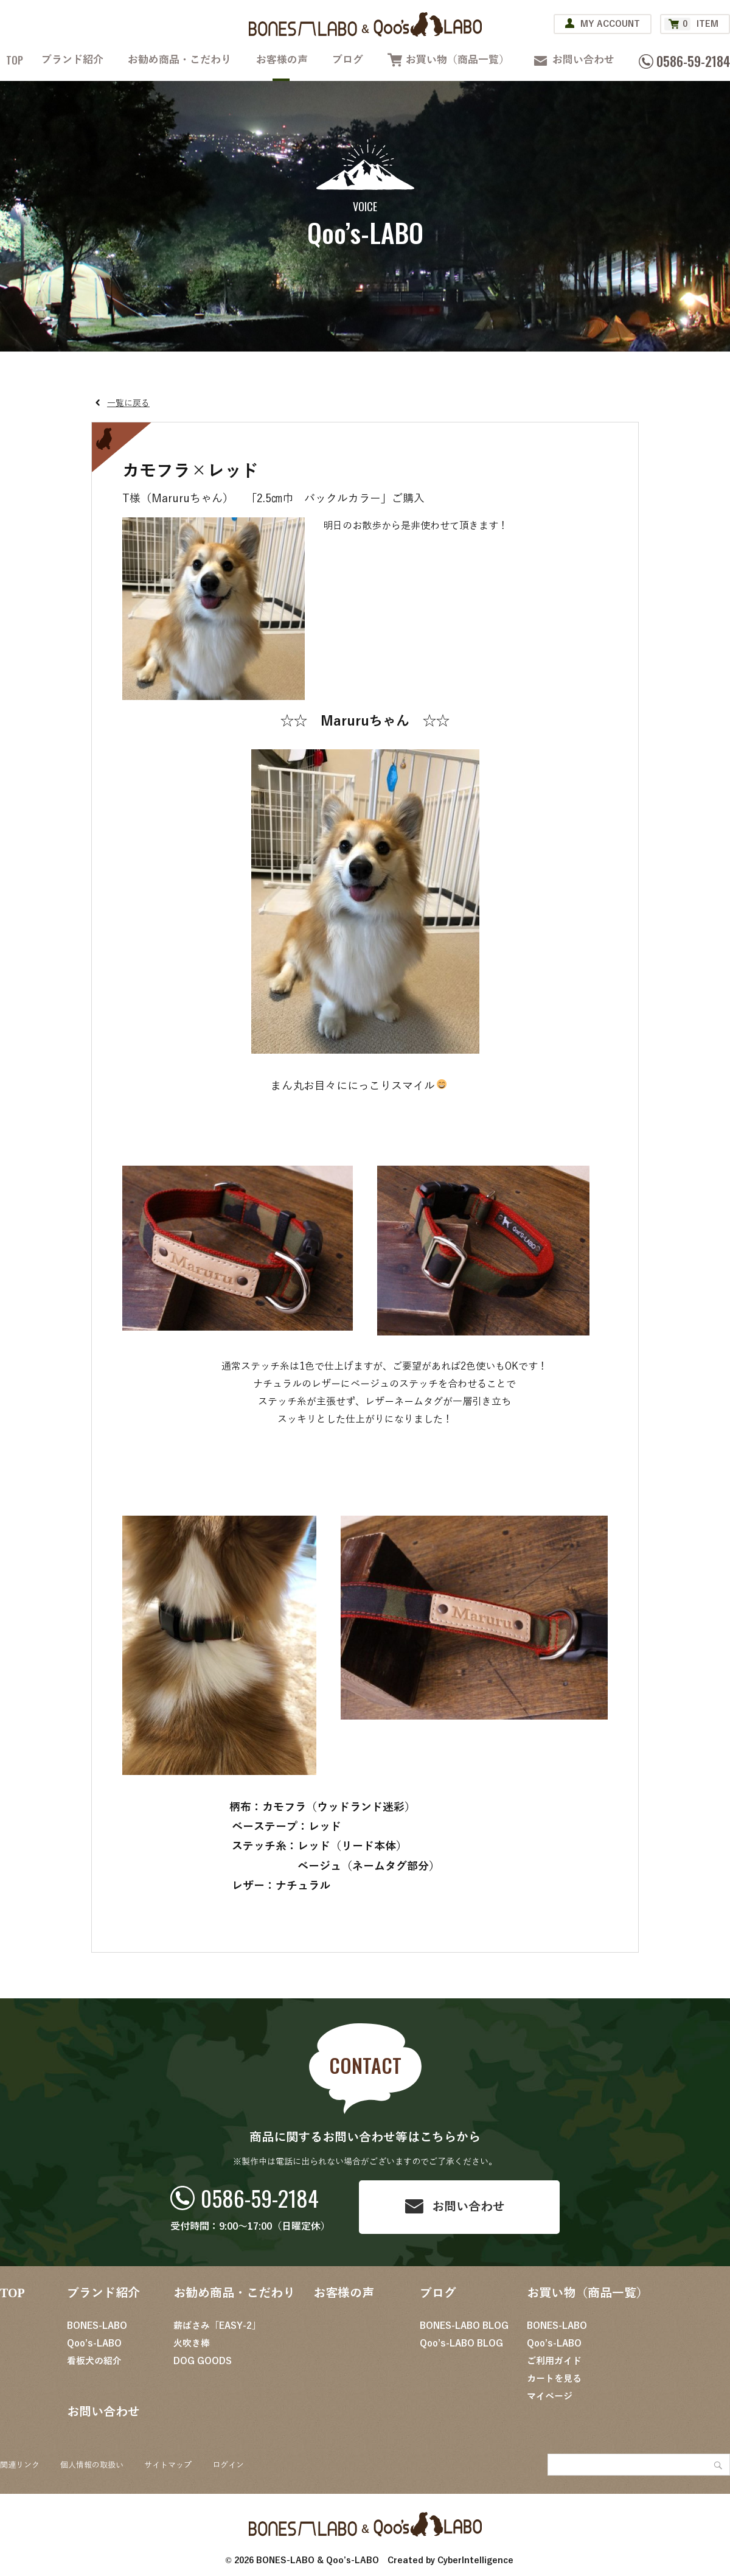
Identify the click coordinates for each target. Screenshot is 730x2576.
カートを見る (554, 2379)
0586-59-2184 (260, 2198)
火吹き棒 (191, 2343)
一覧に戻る (128, 403)
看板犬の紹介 (94, 2361)
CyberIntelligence (475, 2560)
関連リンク (20, 2465)
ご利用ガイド (554, 2361)
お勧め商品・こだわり (179, 60)
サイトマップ (168, 2465)
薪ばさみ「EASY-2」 (217, 2326)
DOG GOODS (202, 2361)
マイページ (549, 2396)
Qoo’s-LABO (94, 2343)
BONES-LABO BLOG (464, 2326)
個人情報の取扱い (91, 2465)
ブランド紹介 (72, 60)
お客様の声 (282, 60)
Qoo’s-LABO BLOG (461, 2343)
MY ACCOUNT (610, 24)
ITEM (691, 24)
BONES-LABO (97, 2326)
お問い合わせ (583, 60)
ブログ (347, 60)
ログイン (228, 2465)
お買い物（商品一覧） (457, 60)
